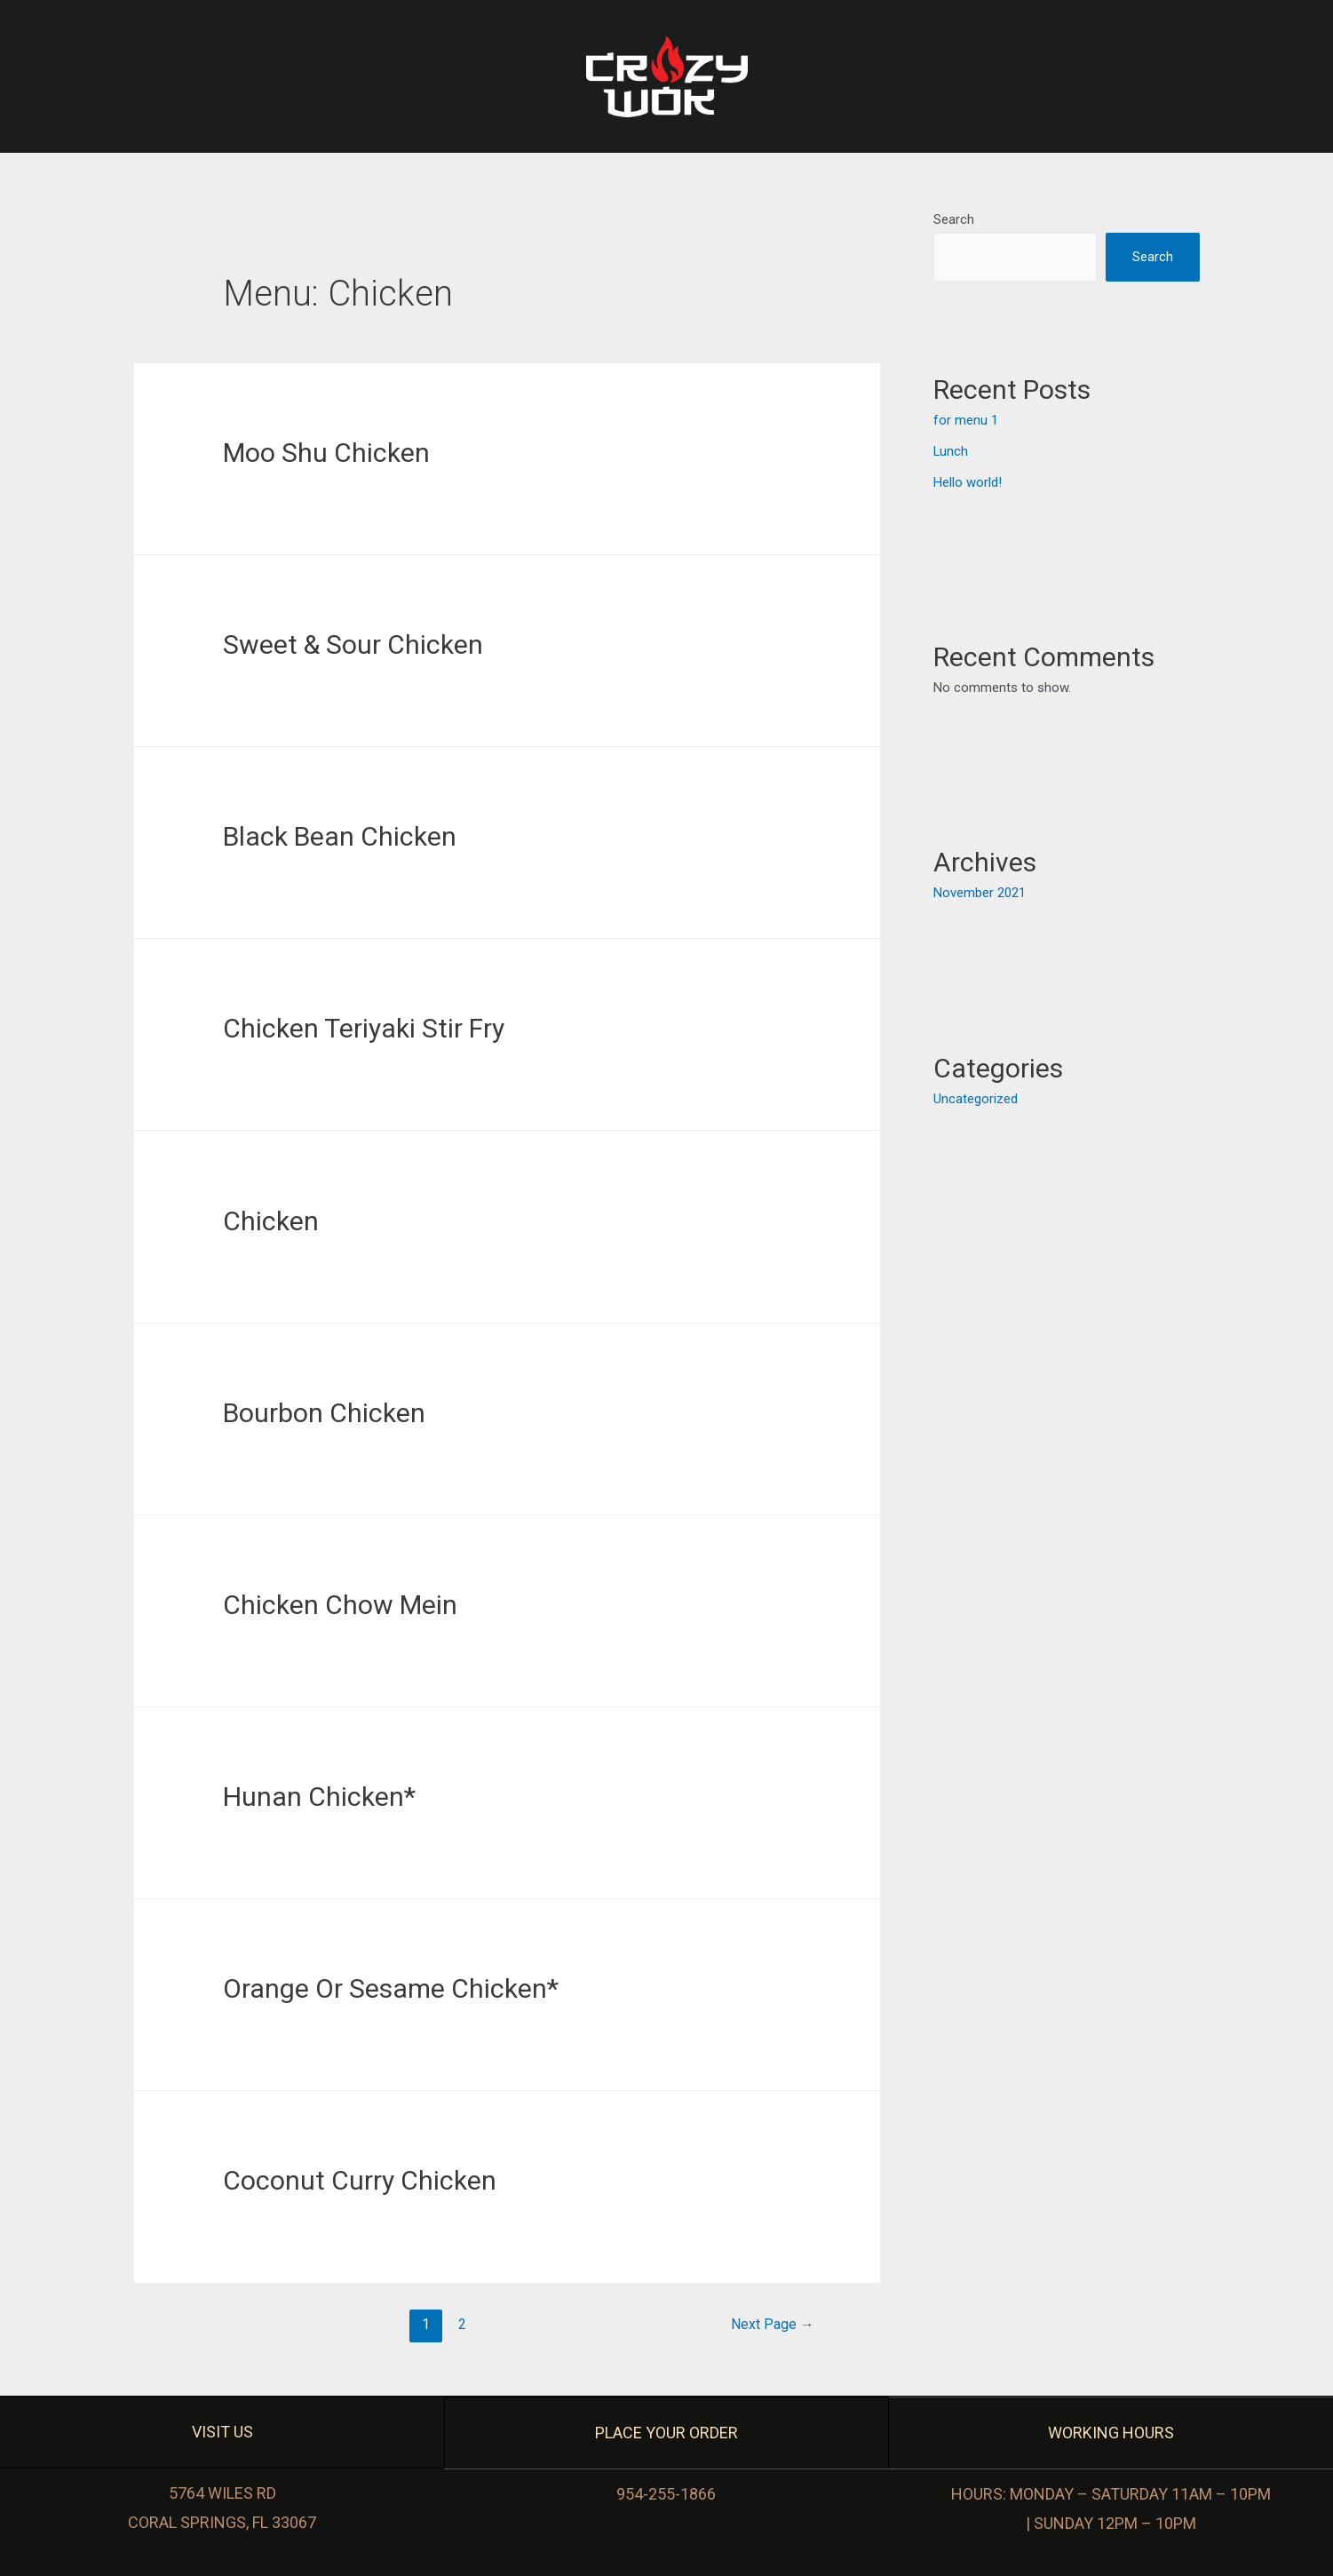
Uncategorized (975, 1096)
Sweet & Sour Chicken (353, 644)
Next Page (772, 2324)
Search (953, 219)
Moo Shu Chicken (326, 452)
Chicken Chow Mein (340, 1604)
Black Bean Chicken (339, 836)
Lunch (951, 450)
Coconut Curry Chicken (359, 2180)
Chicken (271, 1220)
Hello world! (967, 481)
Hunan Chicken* (319, 1796)
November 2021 (979, 891)
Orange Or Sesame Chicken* (391, 1988)
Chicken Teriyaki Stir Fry (363, 1028)
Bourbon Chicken (324, 1412)
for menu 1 (965, 421)
